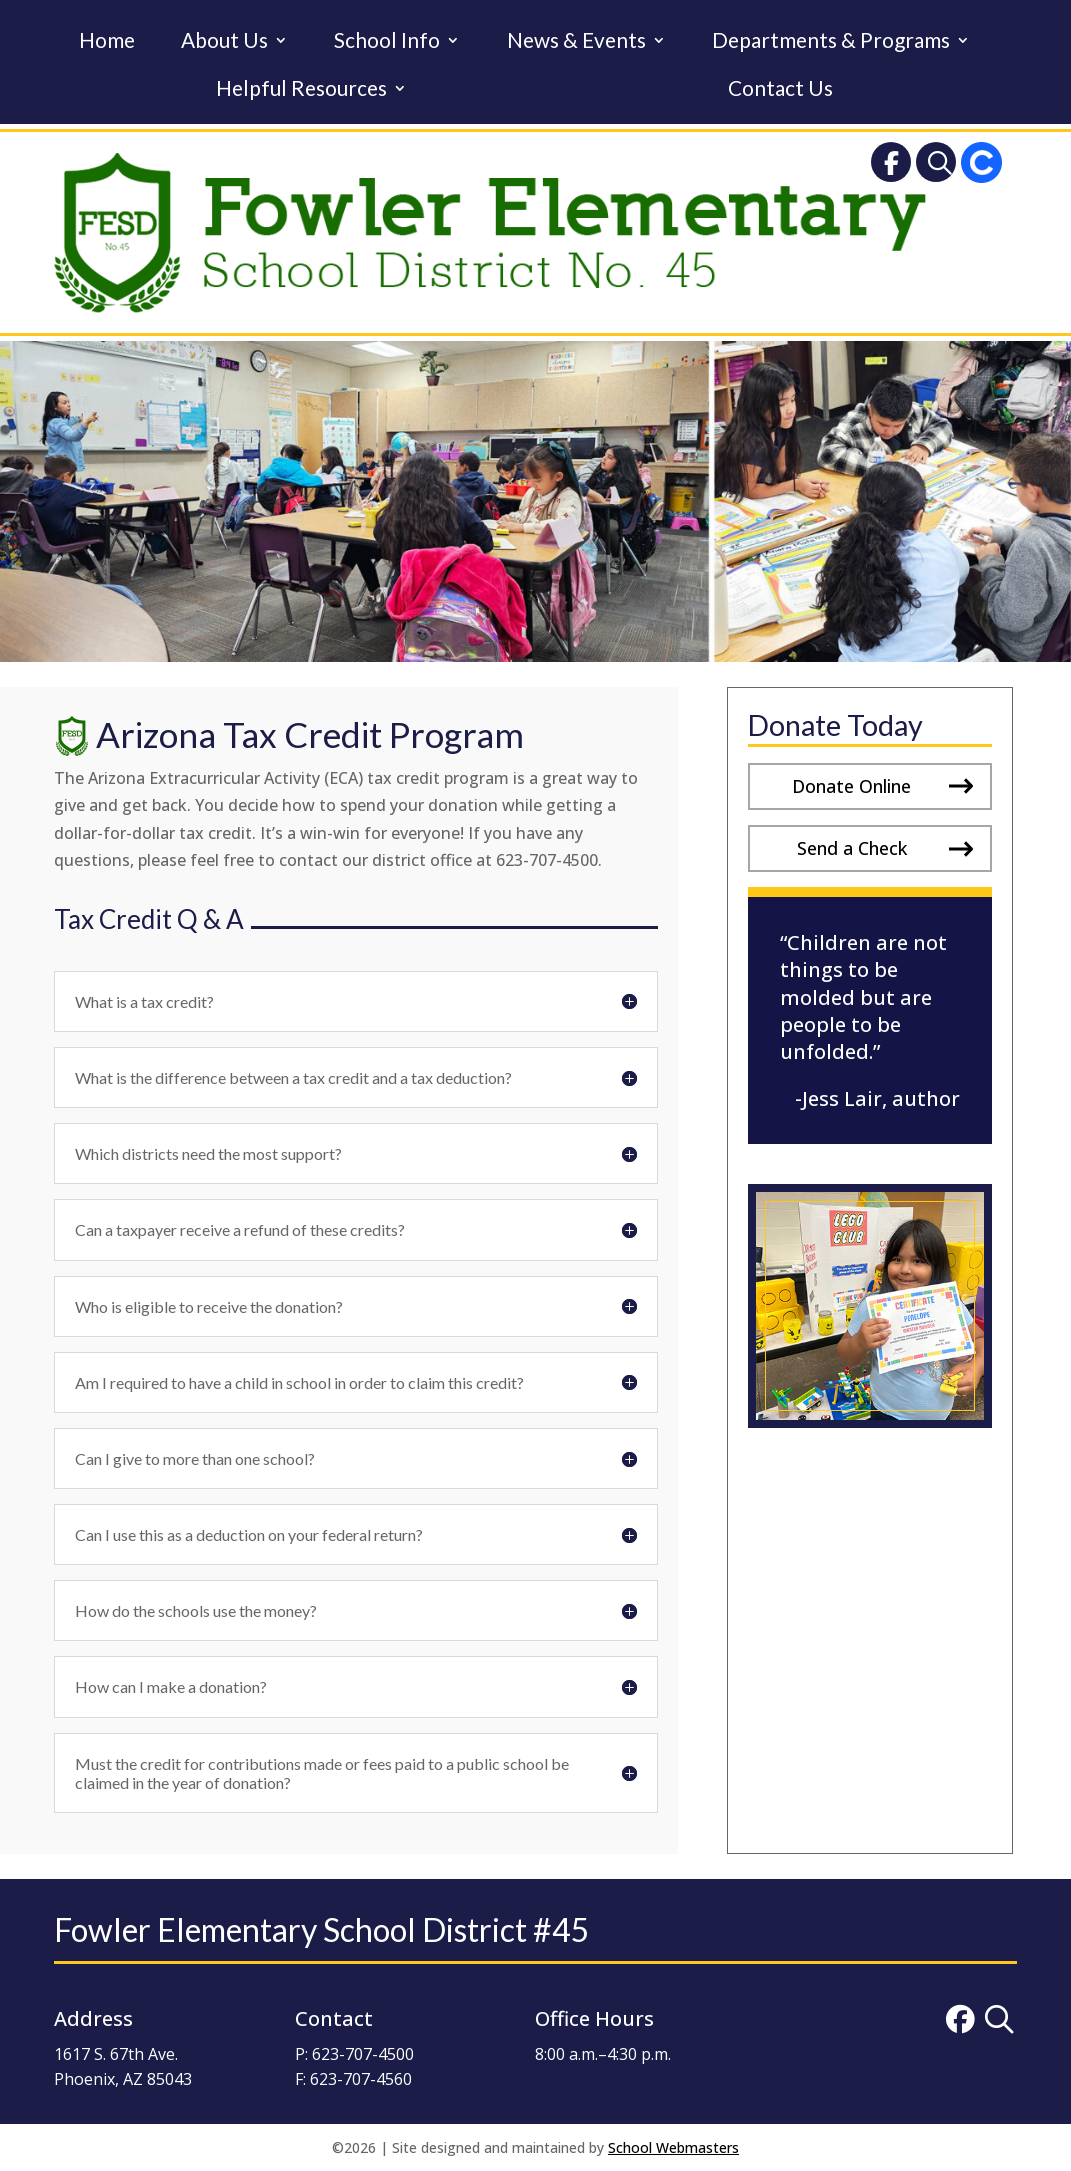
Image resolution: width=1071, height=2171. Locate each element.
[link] (891, 166)
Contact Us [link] (780, 90)
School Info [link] (387, 42)
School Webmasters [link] (673, 2147)
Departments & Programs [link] (831, 42)
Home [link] (107, 42)
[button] (870, 786)
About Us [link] (224, 42)
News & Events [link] (576, 42)
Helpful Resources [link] (301, 90)
